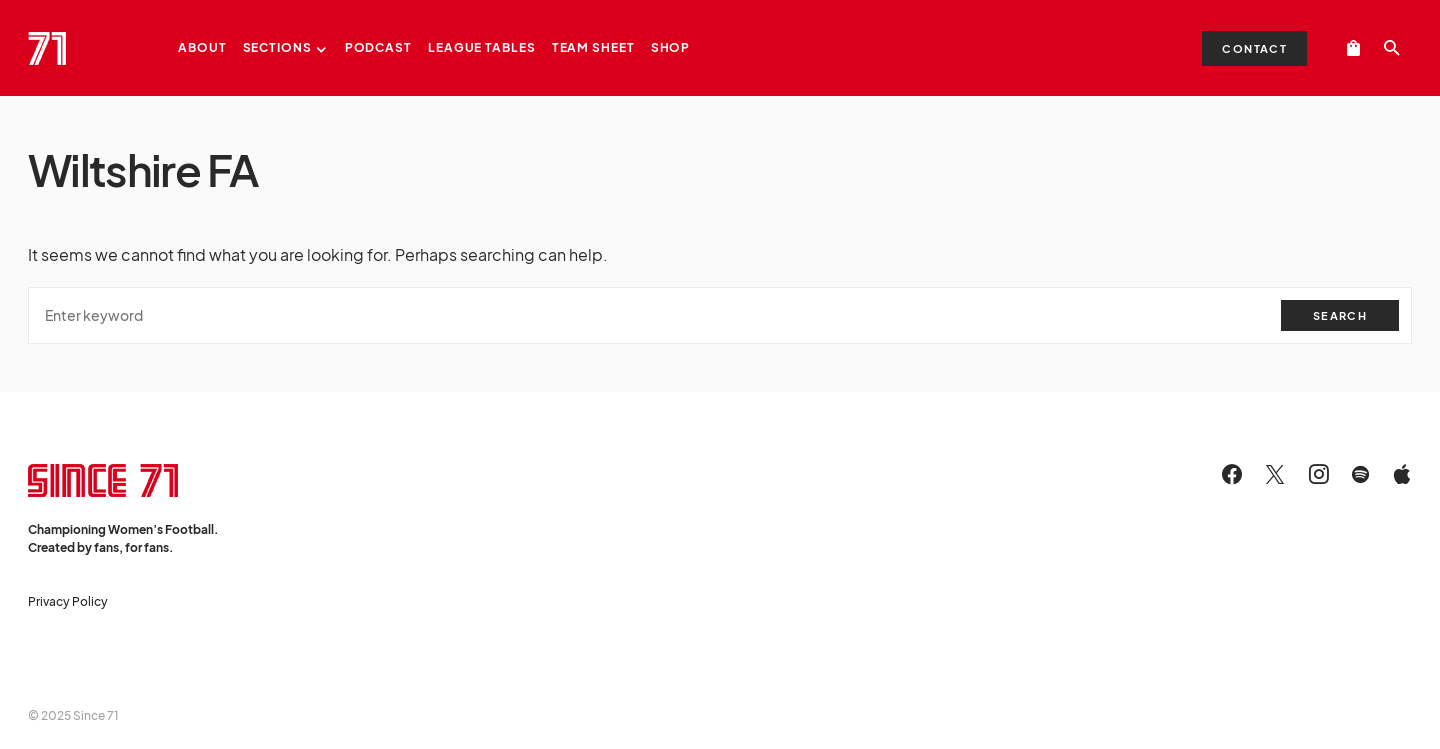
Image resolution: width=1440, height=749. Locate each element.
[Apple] (1402, 474)
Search (1340, 315)
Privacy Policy (68, 601)
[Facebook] (1232, 474)
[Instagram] (1319, 474)
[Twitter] (1275, 474)
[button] (1392, 48)
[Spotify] (1360, 474)
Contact (1254, 48)
